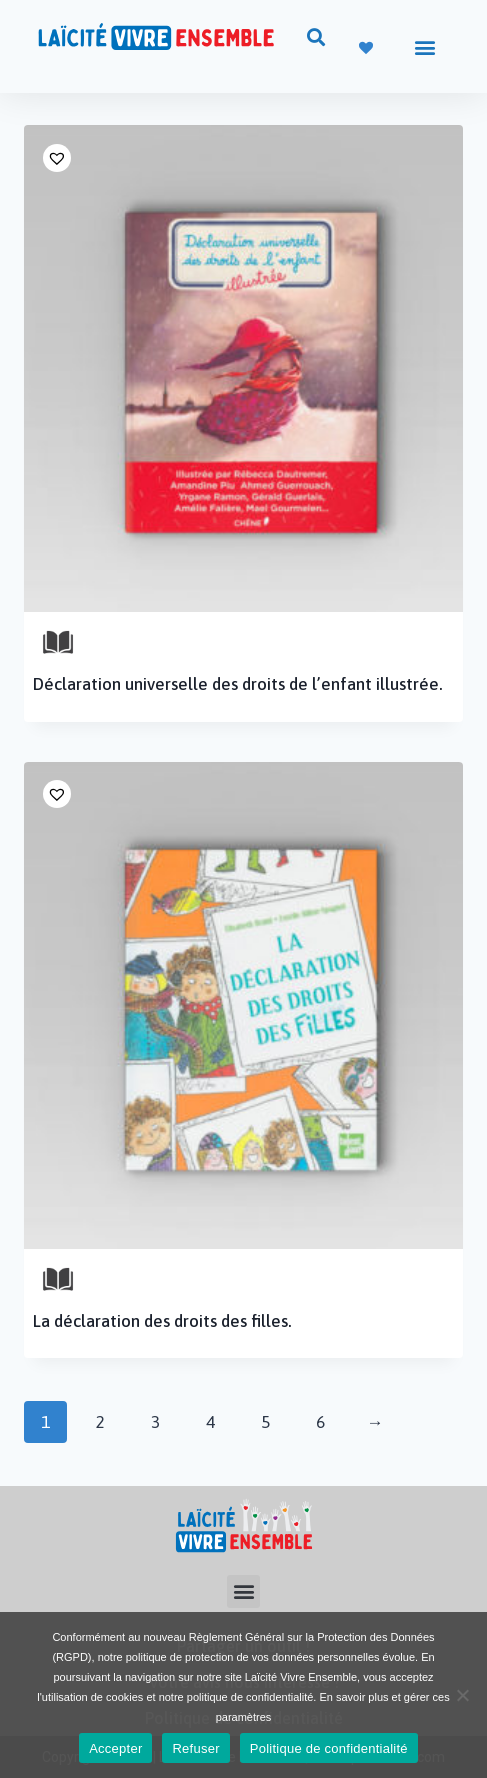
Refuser (195, 1748)
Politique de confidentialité (329, 1748)
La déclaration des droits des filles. (162, 1321)
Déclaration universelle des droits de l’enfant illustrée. (238, 684)
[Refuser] (462, 1695)
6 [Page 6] (320, 1422)
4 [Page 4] (210, 1422)
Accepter (115, 1748)
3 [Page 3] (155, 1422)
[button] (316, 36)
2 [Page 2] (100, 1422)
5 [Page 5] (265, 1422)
